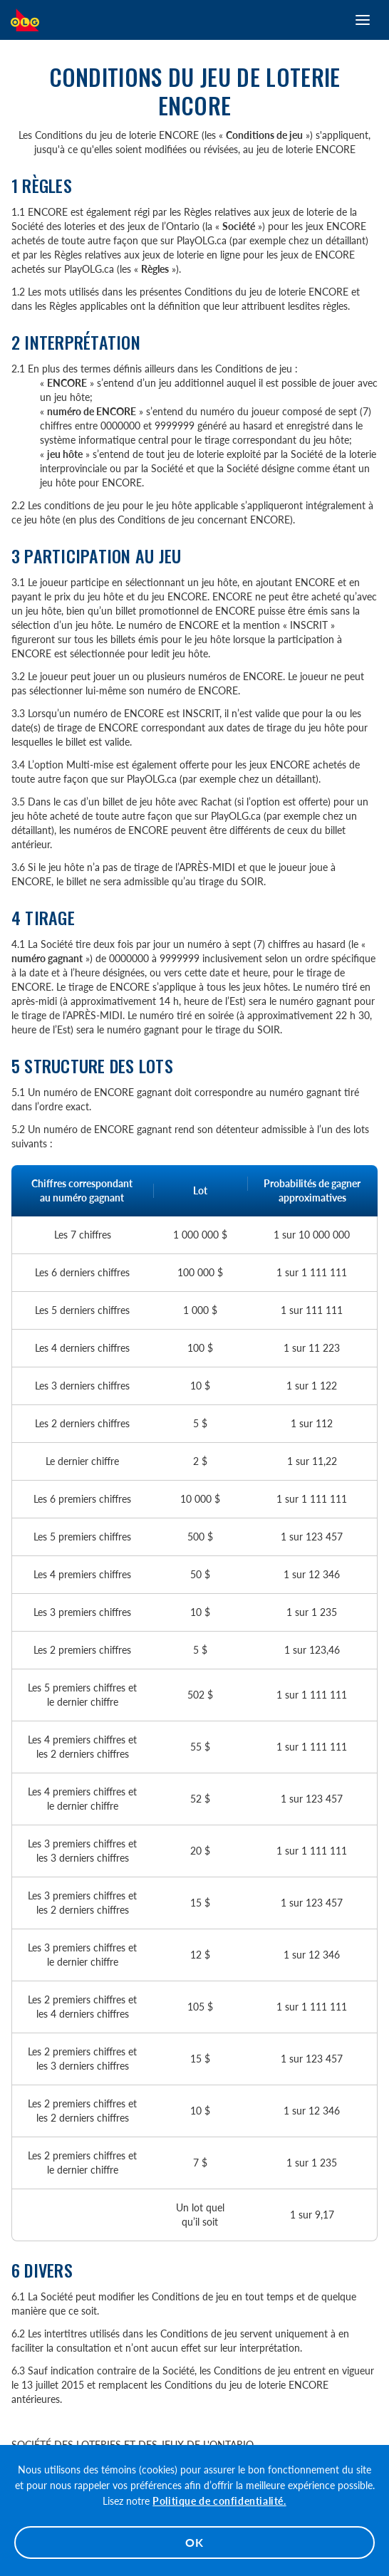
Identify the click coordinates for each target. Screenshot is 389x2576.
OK (194, 2542)
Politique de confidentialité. (219, 2501)
